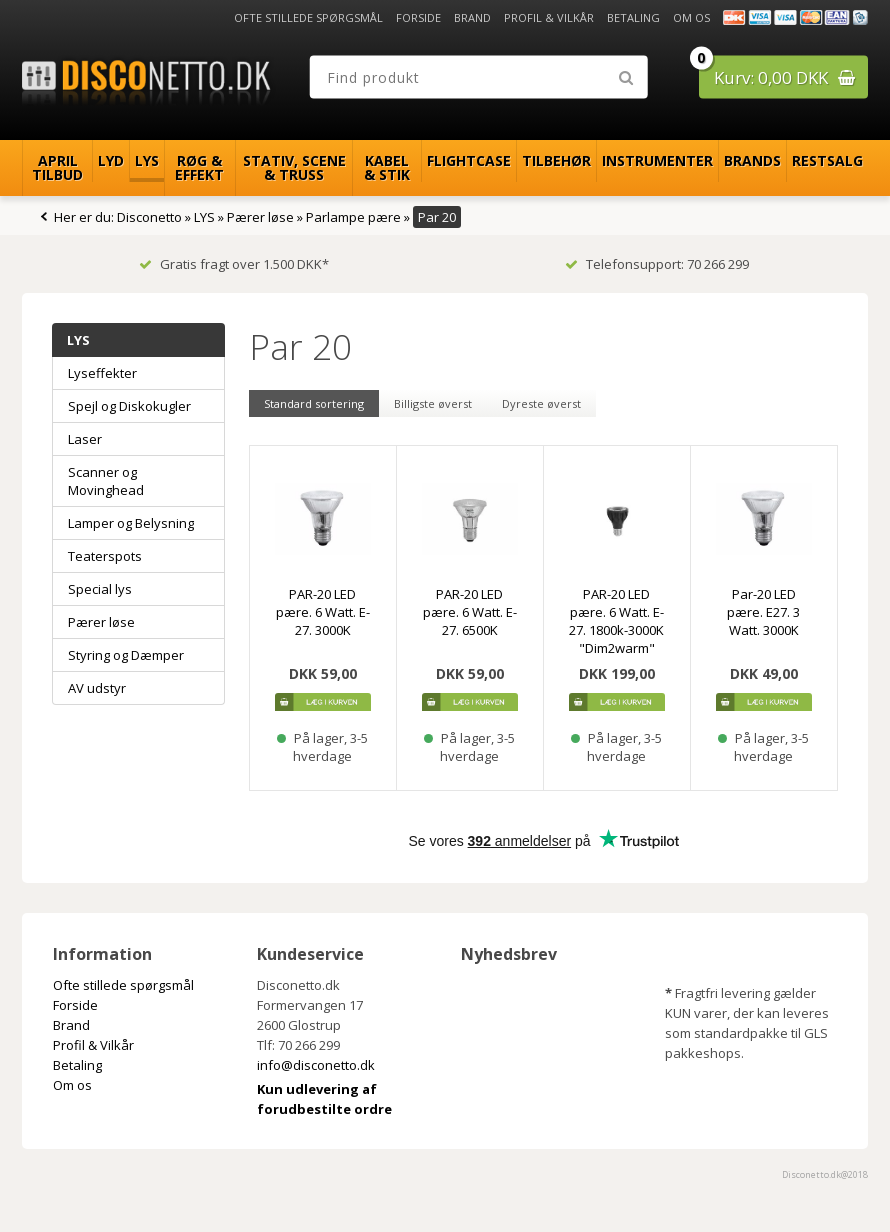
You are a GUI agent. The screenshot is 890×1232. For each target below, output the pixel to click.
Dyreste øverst (541, 403)
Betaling (633, 17)
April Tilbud (57, 167)
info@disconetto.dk (316, 1065)
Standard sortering (314, 403)
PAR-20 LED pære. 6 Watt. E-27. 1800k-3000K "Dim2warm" (616, 621)
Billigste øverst (433, 403)
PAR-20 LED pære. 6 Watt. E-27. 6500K (470, 612)
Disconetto (149, 217)
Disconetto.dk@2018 (825, 1174)
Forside (418, 17)
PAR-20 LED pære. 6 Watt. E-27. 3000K (323, 612)
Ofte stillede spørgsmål (308, 17)
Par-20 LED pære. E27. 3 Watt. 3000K (763, 612)
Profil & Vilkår (549, 17)
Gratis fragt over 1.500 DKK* (234, 264)
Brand (472, 17)
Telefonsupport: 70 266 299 (657, 264)
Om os (691, 17)
